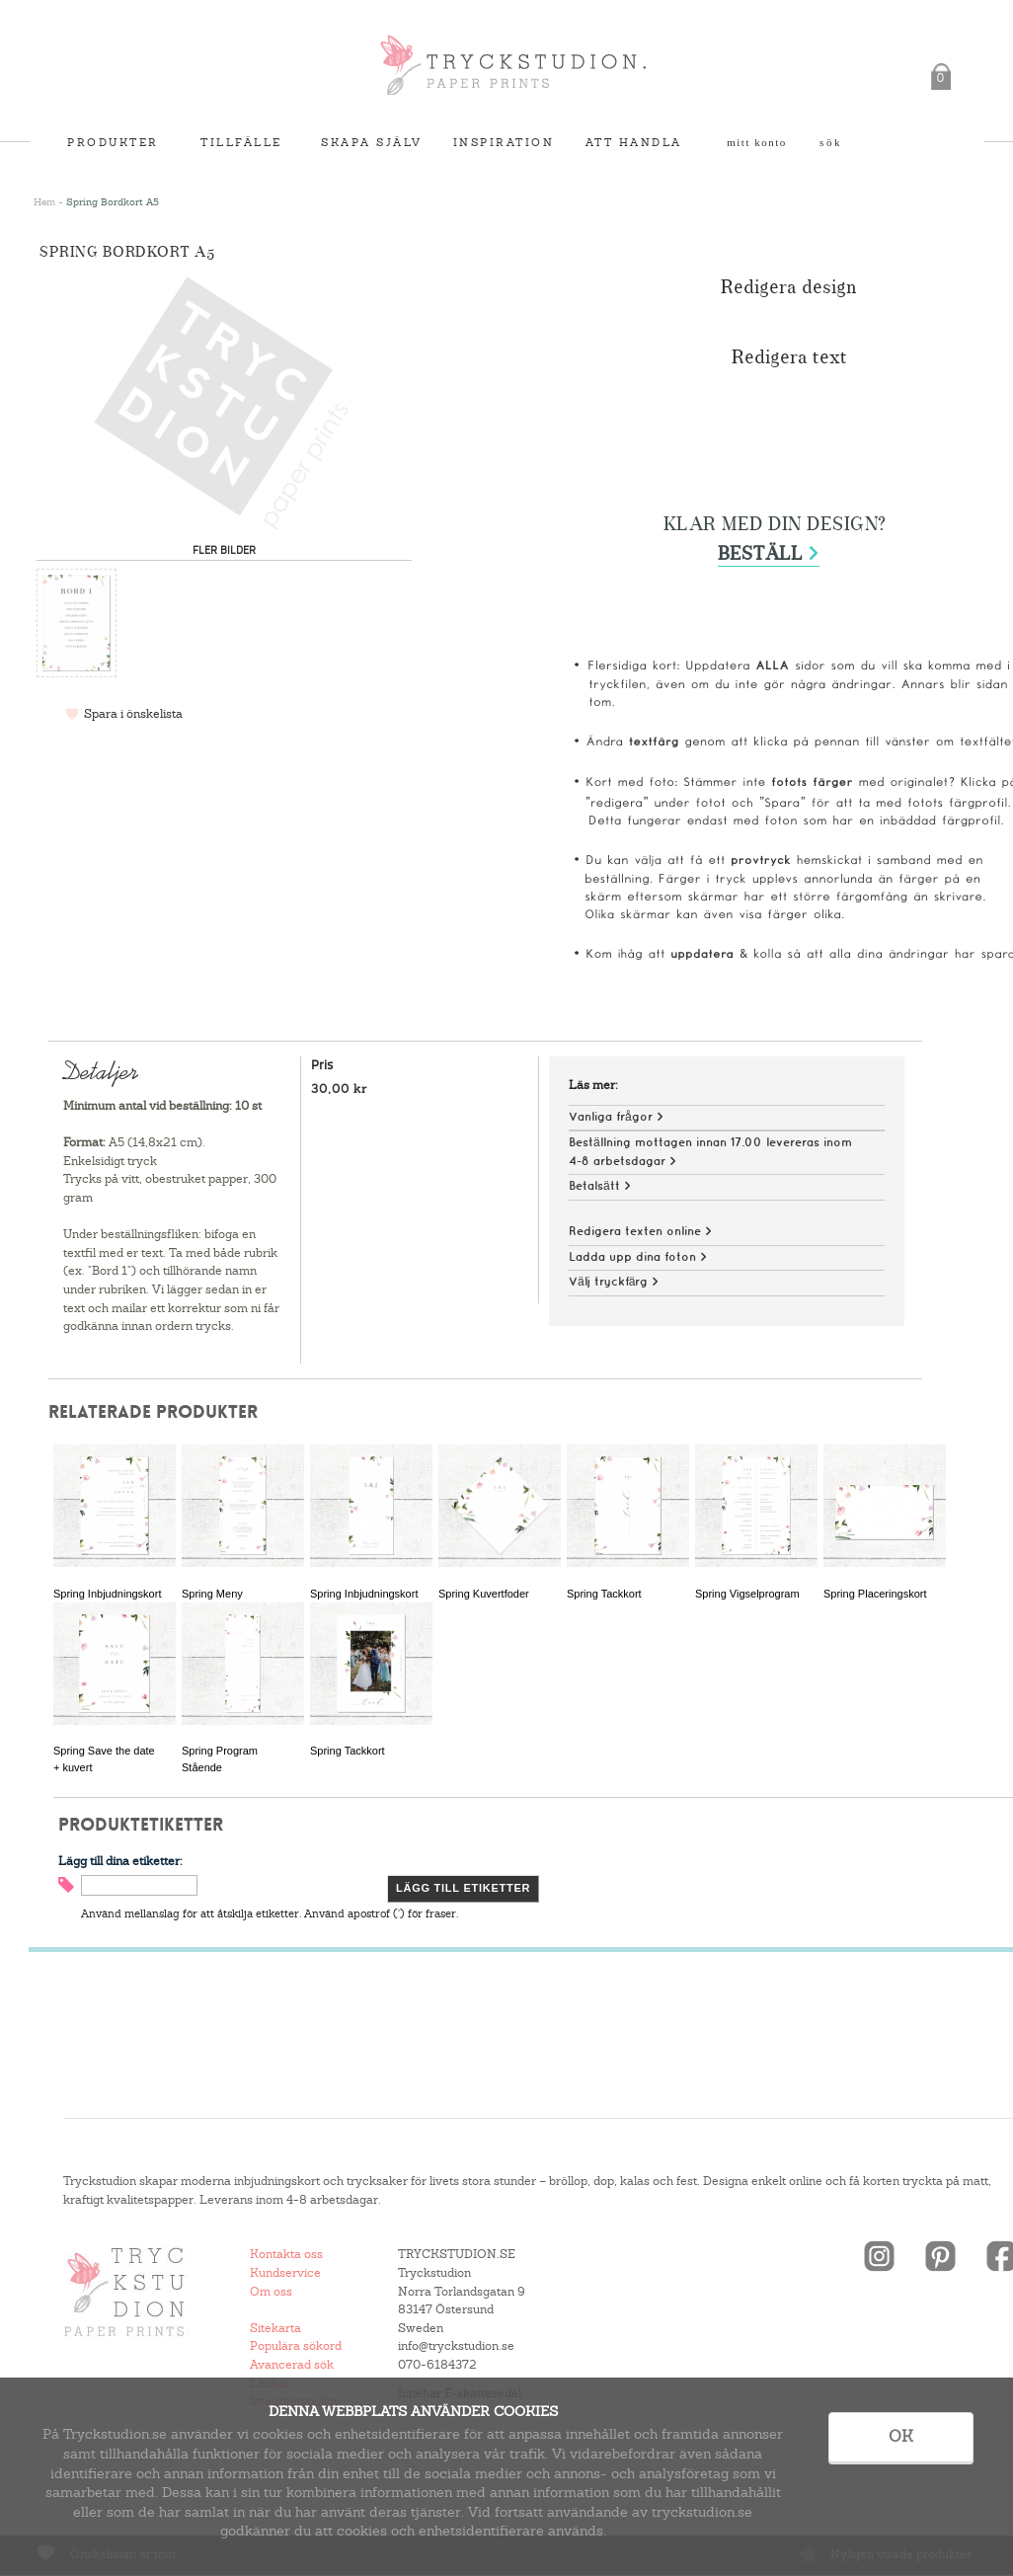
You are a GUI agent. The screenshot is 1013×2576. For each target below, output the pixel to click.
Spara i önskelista (133, 714)
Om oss (271, 2292)
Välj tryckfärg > (614, 1282)
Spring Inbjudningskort (107, 1594)
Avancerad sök (292, 2365)
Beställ (768, 554)
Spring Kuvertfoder (483, 1594)
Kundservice (285, 2273)
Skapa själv (372, 142)
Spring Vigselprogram (747, 1594)
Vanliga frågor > (616, 1117)
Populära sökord (296, 2346)
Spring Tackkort (604, 1594)
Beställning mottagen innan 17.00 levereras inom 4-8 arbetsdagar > (710, 1152)
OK (901, 2436)
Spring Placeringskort (875, 1594)
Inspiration (504, 142)
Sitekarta (275, 2328)
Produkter (113, 142)
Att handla (633, 142)
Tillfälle (241, 142)
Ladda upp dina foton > (638, 1257)
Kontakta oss (286, 2254)
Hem (44, 201)
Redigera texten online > (640, 1231)
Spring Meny (212, 1594)
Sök (830, 142)
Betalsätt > (600, 1186)
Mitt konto (757, 142)
